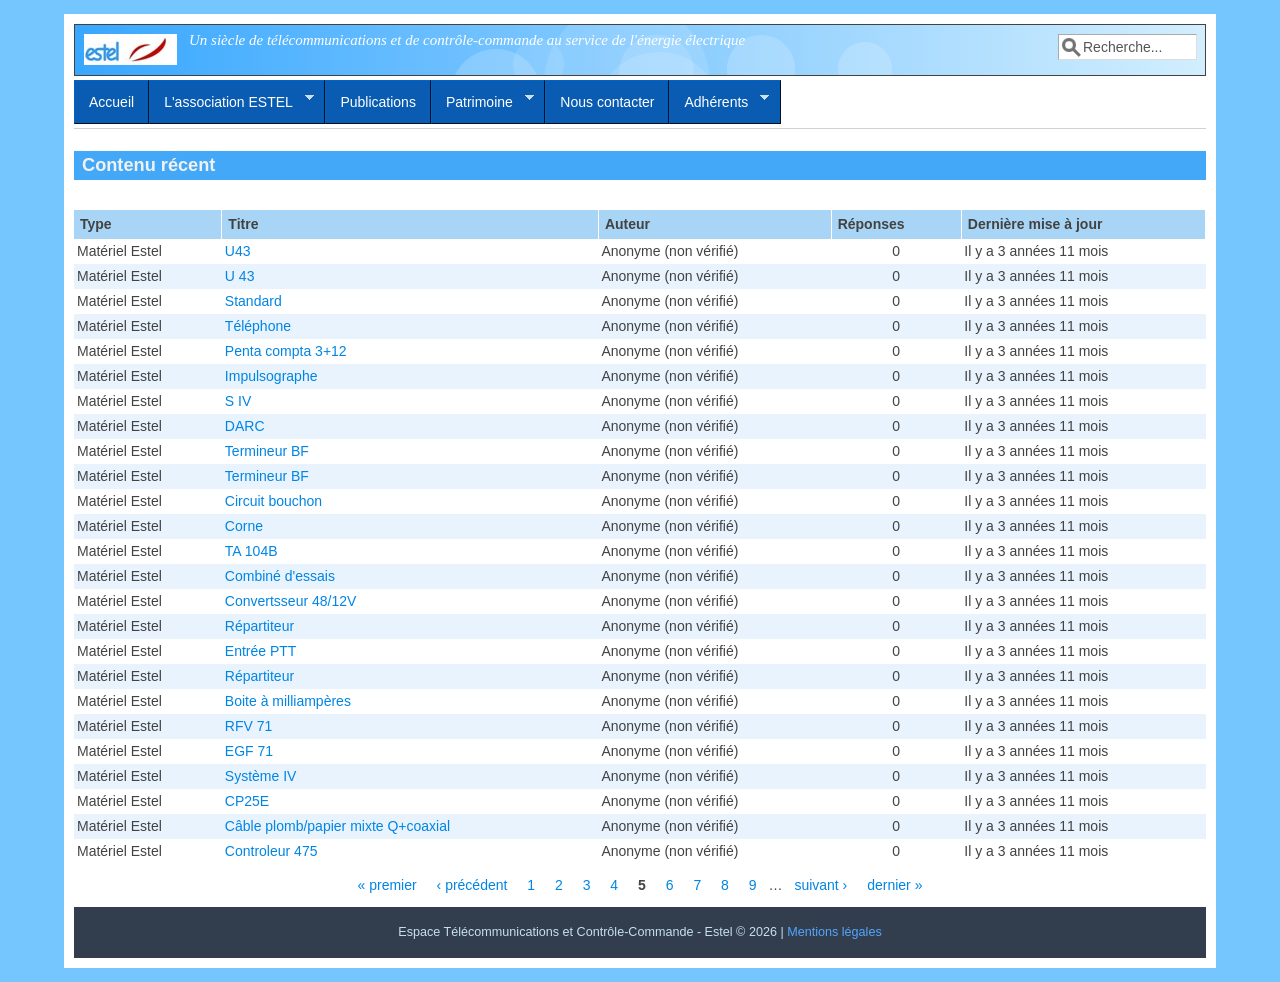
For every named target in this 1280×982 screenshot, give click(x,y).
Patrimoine (482, 101)
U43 (238, 251)
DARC (245, 426)
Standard (253, 301)
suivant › (820, 885)
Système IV (261, 776)
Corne (244, 526)
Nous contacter (607, 102)
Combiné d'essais (280, 576)
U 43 (240, 276)
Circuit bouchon (273, 501)
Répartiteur (259, 626)
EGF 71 (249, 751)
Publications (378, 102)
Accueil (111, 102)
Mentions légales (834, 932)
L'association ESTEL (231, 101)
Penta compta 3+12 (286, 351)
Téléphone (258, 326)
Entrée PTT (261, 651)
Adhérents (719, 101)
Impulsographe (271, 376)
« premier (387, 885)
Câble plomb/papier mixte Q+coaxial (337, 826)
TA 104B (251, 551)
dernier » (894, 885)
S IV (238, 401)
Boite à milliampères (288, 701)
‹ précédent (472, 885)
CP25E (247, 801)
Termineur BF (267, 451)
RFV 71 (248, 726)
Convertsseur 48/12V (291, 601)
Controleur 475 (271, 851)
